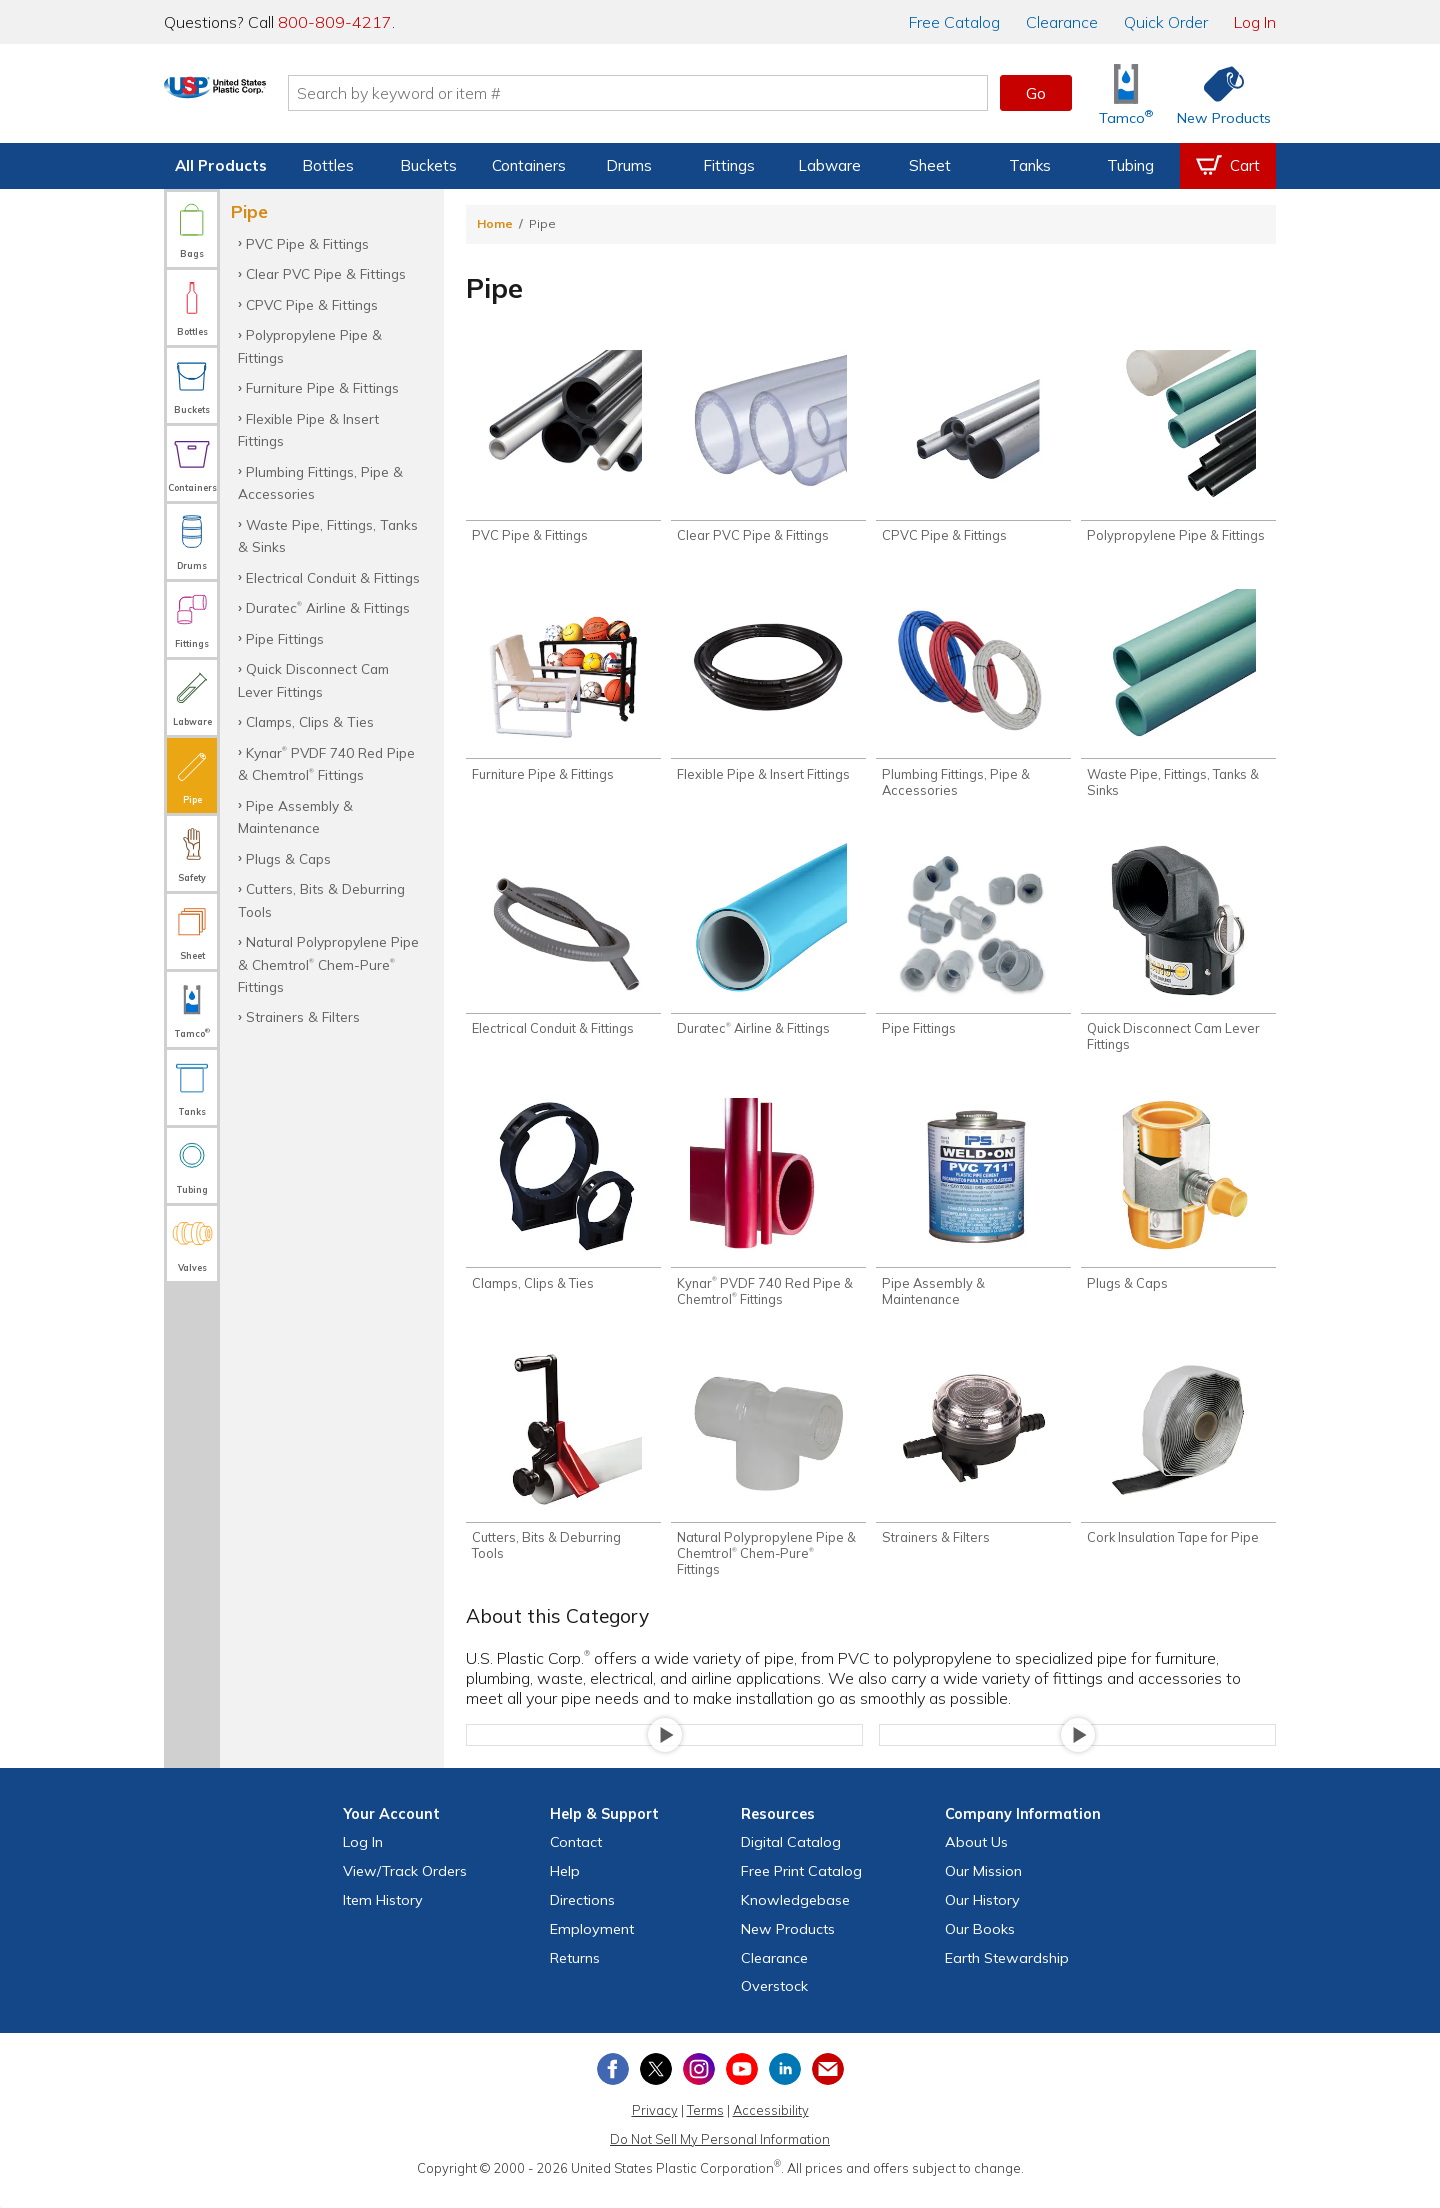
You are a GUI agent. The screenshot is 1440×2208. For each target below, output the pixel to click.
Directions (582, 1917)
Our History (982, 1917)
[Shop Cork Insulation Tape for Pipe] (1178, 1464)
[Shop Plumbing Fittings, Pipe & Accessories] (973, 699)
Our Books (980, 1946)
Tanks (1030, 165)
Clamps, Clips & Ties (310, 721)
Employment (592, 1946)
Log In (1255, 22)
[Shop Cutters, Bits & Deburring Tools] (563, 1472)
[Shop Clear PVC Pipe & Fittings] (768, 449)
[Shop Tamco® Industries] (1126, 93)
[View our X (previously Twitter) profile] (656, 2086)
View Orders (405, 1888)
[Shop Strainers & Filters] (973, 1464)
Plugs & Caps (288, 858)
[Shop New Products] (1217, 93)
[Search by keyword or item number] (705, 93)
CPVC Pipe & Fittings (312, 304)
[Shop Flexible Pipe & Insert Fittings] (768, 691)
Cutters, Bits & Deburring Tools (321, 899)
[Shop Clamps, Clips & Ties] (563, 1206)
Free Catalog (801, 1888)
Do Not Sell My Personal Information (720, 2156)
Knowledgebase (795, 1917)
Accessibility (771, 2127)
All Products (221, 165)
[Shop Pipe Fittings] (973, 949)
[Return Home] (282, 97)
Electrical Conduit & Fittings (333, 577)
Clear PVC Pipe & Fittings (326, 273)
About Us (976, 1859)
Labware (829, 165)
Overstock (774, 2003)
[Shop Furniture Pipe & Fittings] (563, 691)
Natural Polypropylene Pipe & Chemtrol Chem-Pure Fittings (328, 964)
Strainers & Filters (303, 1016)
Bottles (328, 165)
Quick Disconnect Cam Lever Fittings (313, 679)
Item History (383, 1917)
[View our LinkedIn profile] (785, 2086)
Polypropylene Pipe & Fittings (310, 345)
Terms (705, 2127)
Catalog (954, 22)
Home (495, 223)
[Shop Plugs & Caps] (1178, 1206)
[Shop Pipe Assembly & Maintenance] (973, 1214)
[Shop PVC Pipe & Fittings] (563, 449)
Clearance (1062, 22)
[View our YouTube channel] (742, 2086)
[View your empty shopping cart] (1228, 166)
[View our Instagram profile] (699, 2086)
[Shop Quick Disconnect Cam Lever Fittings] (1178, 957)
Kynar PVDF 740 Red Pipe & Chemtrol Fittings (326, 763)
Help (565, 1888)
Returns (575, 1974)
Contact (576, 1859)
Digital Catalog (791, 1859)
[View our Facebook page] (613, 2086)
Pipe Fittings (285, 638)
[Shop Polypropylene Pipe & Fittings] (1178, 449)
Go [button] (1036, 93)
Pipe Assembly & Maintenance (295, 816)
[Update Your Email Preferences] (828, 2086)
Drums (629, 165)
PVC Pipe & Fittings (307, 243)
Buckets (428, 165)
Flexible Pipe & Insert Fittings (308, 429)
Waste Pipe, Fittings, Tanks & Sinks (328, 535)
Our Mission (983, 1888)
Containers (529, 165)
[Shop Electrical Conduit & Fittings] (563, 949)
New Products (788, 1946)
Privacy (655, 2127)
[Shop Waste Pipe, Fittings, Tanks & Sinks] (1178, 699)
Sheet (930, 165)
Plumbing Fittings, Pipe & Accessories (320, 482)
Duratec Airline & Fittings (328, 607)
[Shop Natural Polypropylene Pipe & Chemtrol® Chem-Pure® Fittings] (768, 1480)
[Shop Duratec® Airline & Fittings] (768, 949)
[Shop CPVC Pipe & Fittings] (973, 449)
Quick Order (1166, 22)
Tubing (1130, 165)
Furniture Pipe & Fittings (322, 387)
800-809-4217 (335, 22)
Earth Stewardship (1007, 1974)
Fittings (729, 165)
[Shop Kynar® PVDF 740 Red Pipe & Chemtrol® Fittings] (768, 1214)
